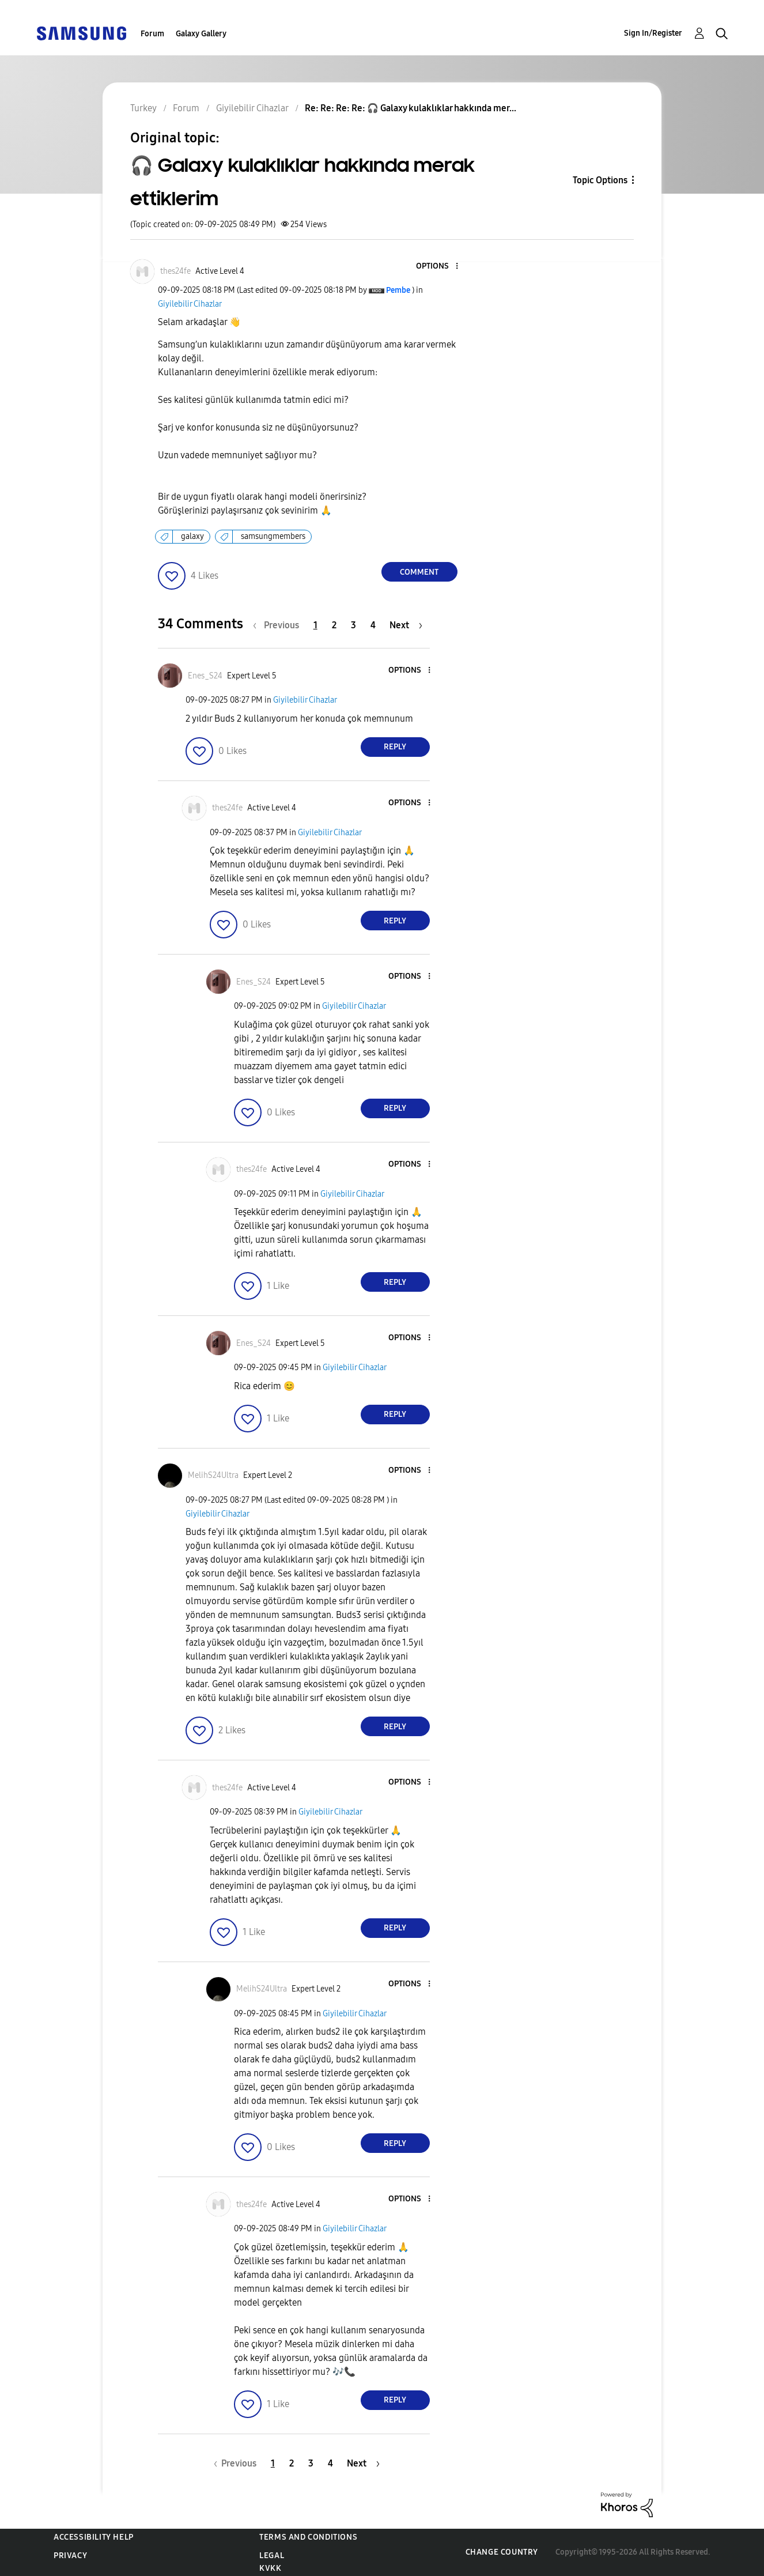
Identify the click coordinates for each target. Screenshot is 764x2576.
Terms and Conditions (308, 2537)
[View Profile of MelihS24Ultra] (213, 1475)
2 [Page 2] (334, 625)
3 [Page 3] (353, 625)
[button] (437, 266)
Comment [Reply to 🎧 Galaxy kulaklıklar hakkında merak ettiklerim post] (419, 572)
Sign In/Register (653, 33)
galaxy (192, 536)
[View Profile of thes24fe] (175, 271)
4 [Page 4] (373, 625)
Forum (152, 34)
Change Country (502, 2552)
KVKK (270, 2568)
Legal (271, 2555)
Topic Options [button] (600, 180)
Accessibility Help (94, 2537)
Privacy (70, 2555)
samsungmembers (273, 536)
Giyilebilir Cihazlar (190, 304)
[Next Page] (406, 625)
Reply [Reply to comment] (395, 747)
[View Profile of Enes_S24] (205, 676)
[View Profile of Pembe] (398, 290)
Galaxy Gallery (201, 34)
